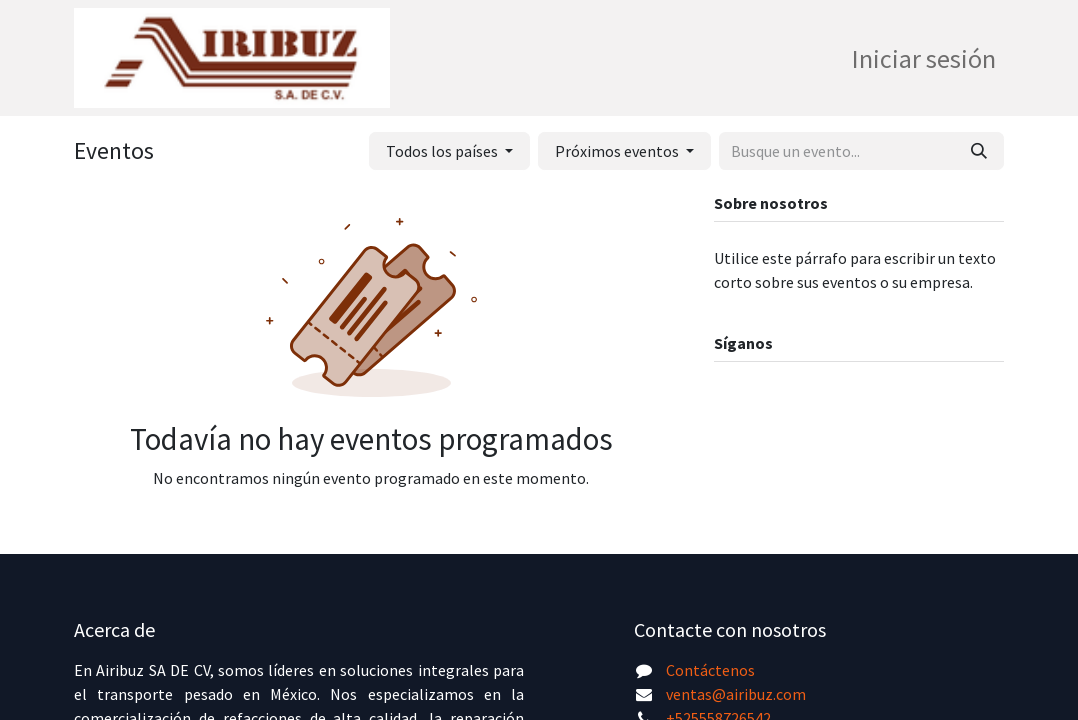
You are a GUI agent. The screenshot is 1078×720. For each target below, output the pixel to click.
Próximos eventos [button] (618, 151)
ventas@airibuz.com (736, 694)
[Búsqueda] (979, 151)
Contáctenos (710, 670)
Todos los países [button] (443, 151)
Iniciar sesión (924, 58)
